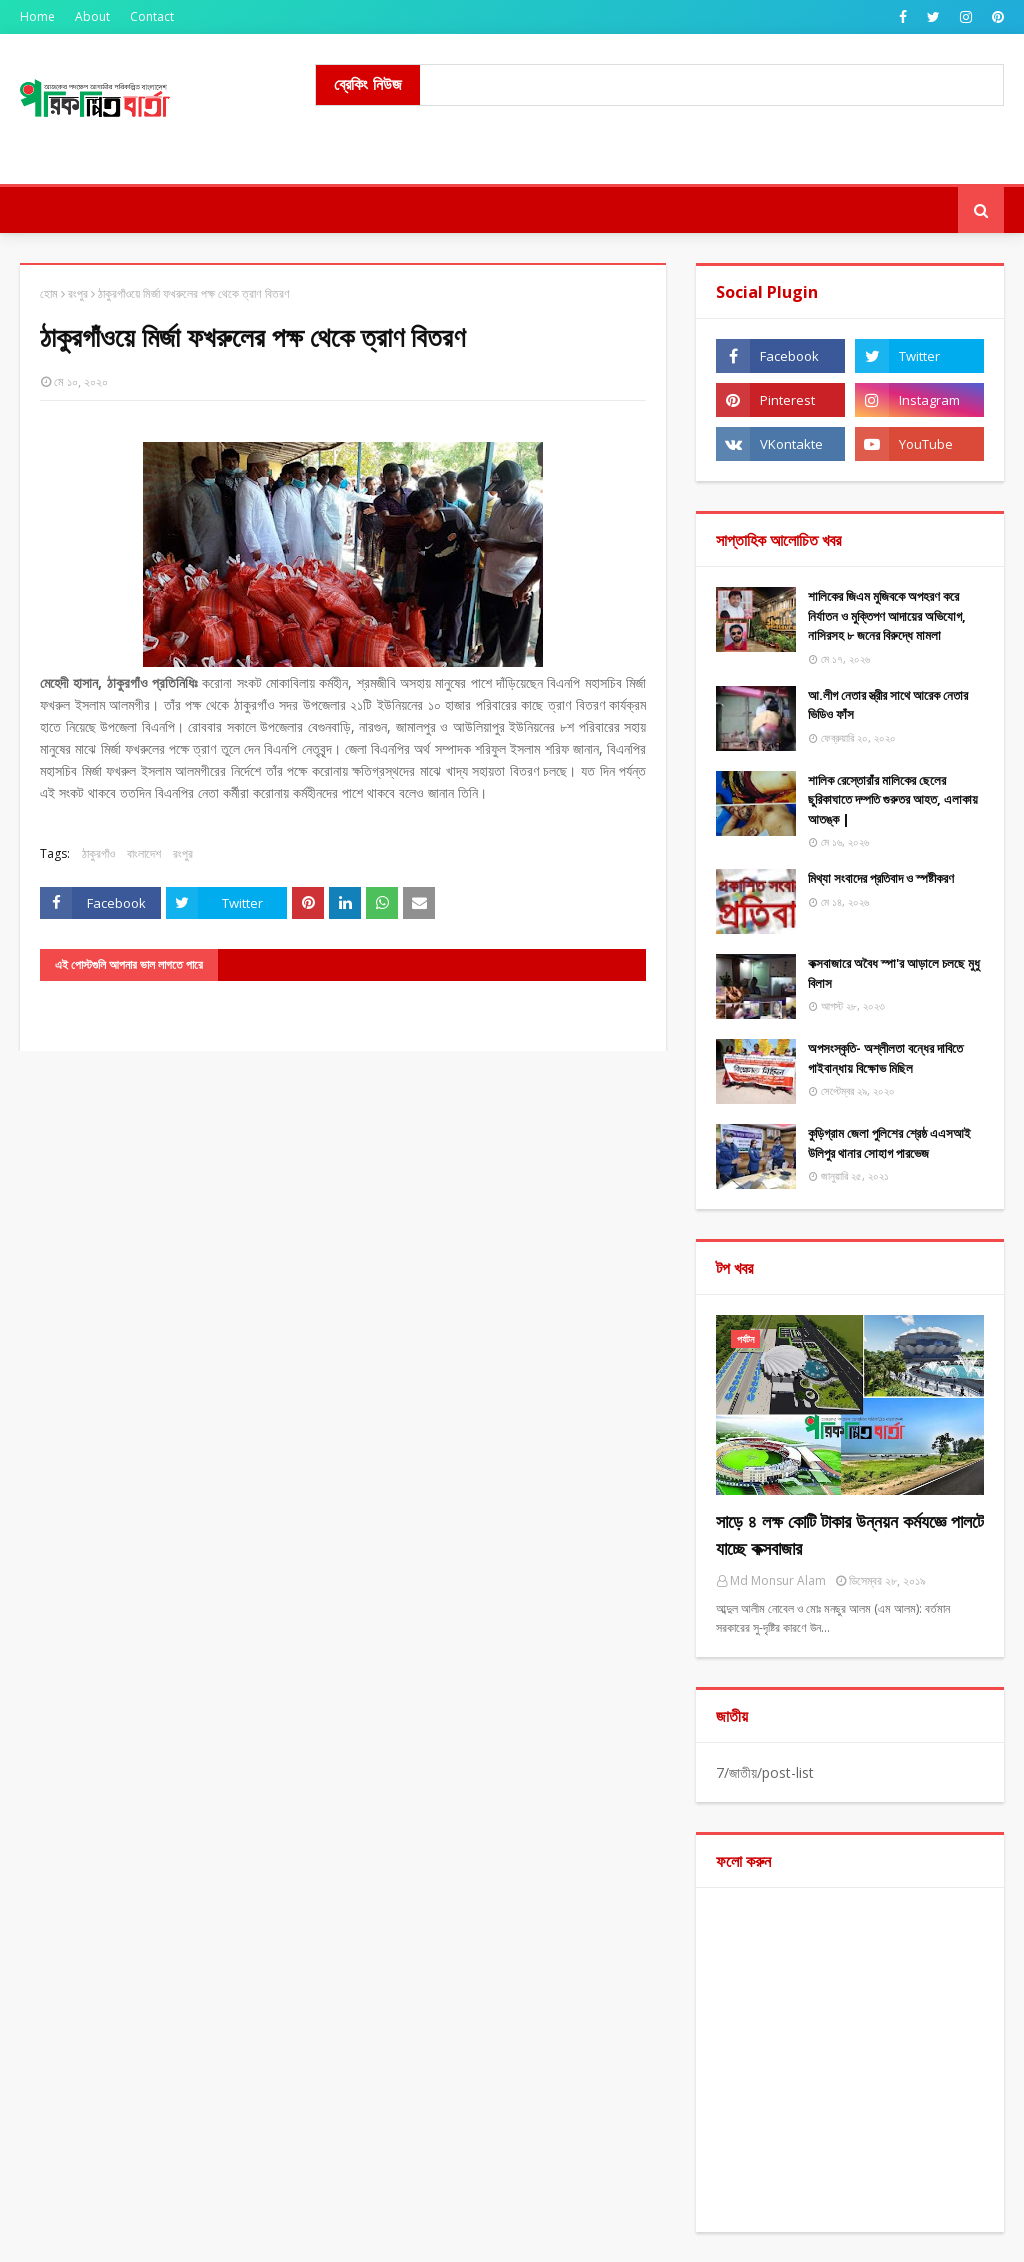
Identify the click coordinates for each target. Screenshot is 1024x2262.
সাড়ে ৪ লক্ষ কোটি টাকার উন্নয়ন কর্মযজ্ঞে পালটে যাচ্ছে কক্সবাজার (850, 1534)
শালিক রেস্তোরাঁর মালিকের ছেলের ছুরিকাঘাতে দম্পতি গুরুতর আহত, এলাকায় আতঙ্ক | (893, 799)
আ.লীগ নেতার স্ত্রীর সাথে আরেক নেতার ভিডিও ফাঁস (888, 705)
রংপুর (78, 293)
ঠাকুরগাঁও (98, 853)
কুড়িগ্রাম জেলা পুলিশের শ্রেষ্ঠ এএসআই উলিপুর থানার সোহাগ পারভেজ (889, 1143)
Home (37, 16)
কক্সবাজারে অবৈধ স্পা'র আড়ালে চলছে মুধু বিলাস (894, 973)
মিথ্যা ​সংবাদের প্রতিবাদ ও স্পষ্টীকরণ (881, 878)
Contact (152, 16)
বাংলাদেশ (144, 853)
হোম (49, 293)
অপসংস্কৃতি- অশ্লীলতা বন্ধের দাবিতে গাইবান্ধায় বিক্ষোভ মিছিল (885, 1058)
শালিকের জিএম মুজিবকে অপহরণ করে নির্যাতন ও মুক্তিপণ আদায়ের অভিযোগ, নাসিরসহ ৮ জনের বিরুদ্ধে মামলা (887, 615)
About (92, 16)
